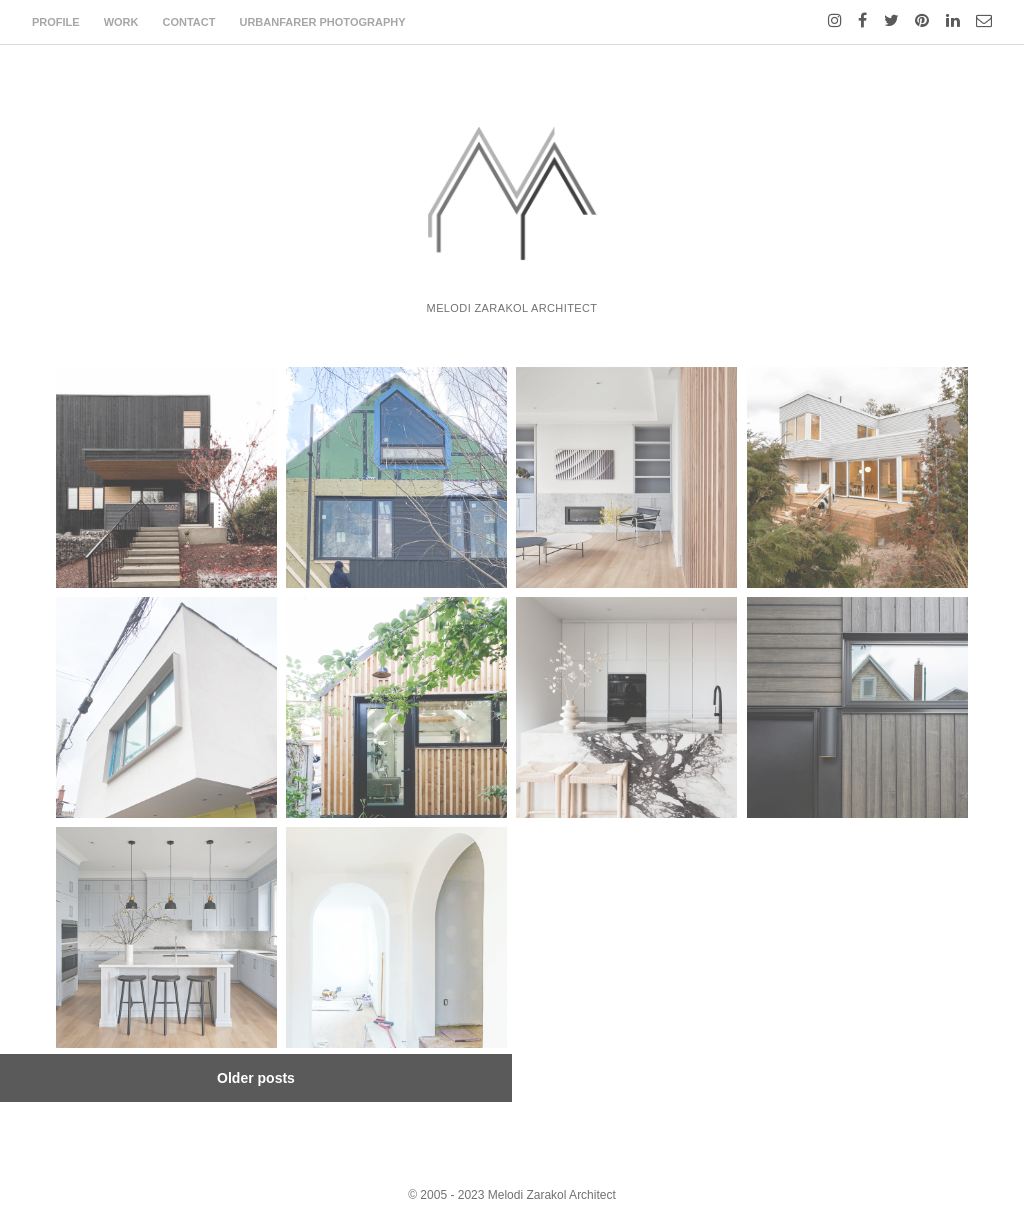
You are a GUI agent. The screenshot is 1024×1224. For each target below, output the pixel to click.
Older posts (256, 1078)
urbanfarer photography (322, 22)
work (121, 22)
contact (189, 22)
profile (56, 22)
